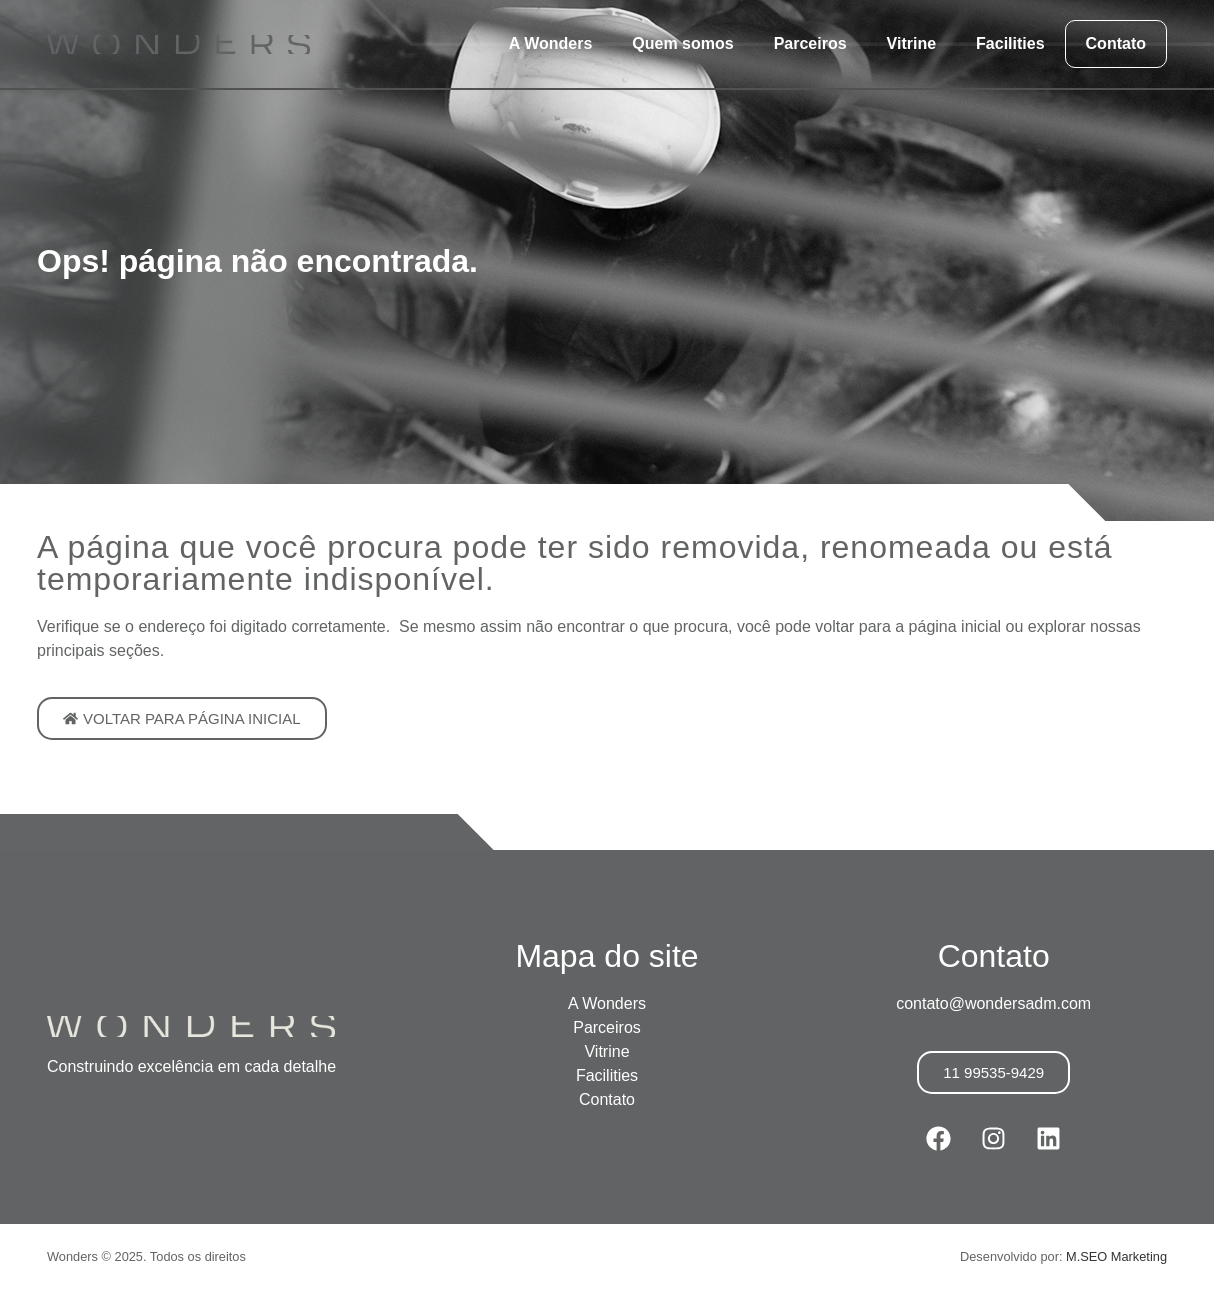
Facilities (1010, 43)
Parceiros (810, 43)
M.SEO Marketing (1116, 1256)
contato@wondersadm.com (993, 1003)
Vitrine (912, 43)
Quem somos (682, 43)
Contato (1116, 43)
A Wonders (551, 43)
